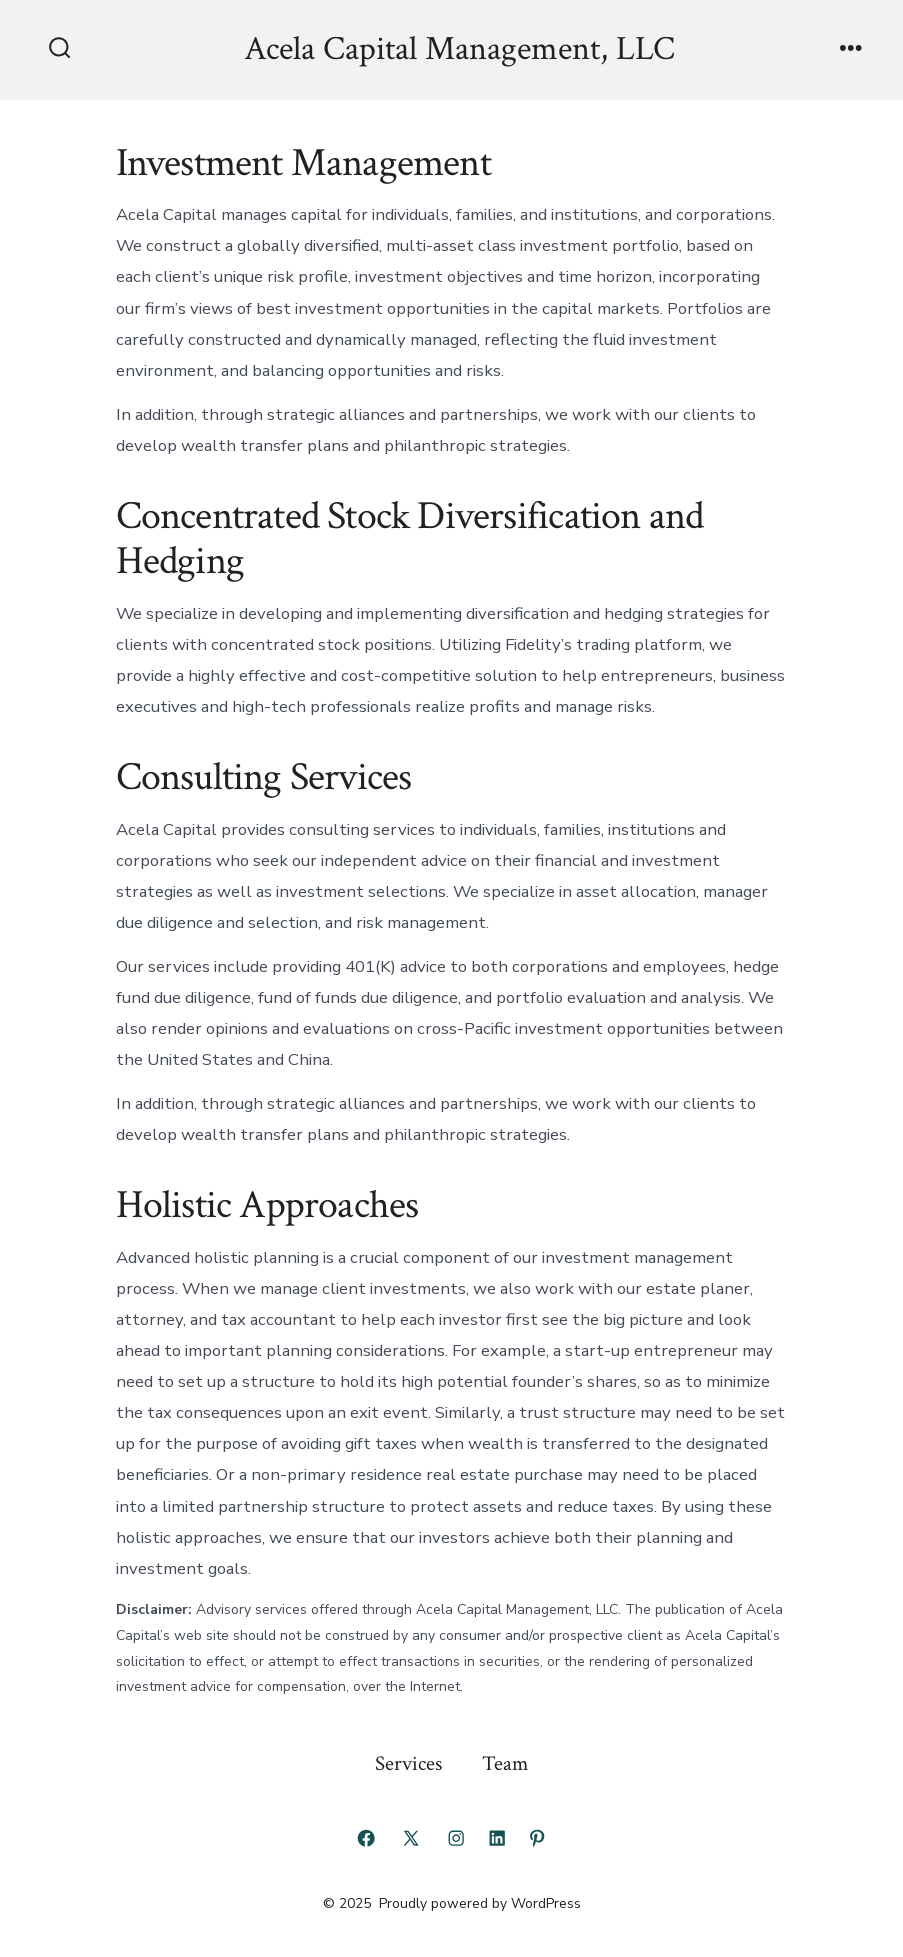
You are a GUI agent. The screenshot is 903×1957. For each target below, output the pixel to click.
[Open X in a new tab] (411, 1838)
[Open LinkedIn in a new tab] (497, 1838)
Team (505, 1763)
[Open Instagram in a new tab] (456, 1838)
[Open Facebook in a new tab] (366, 1838)
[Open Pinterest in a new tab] (537, 1838)
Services (408, 1763)
